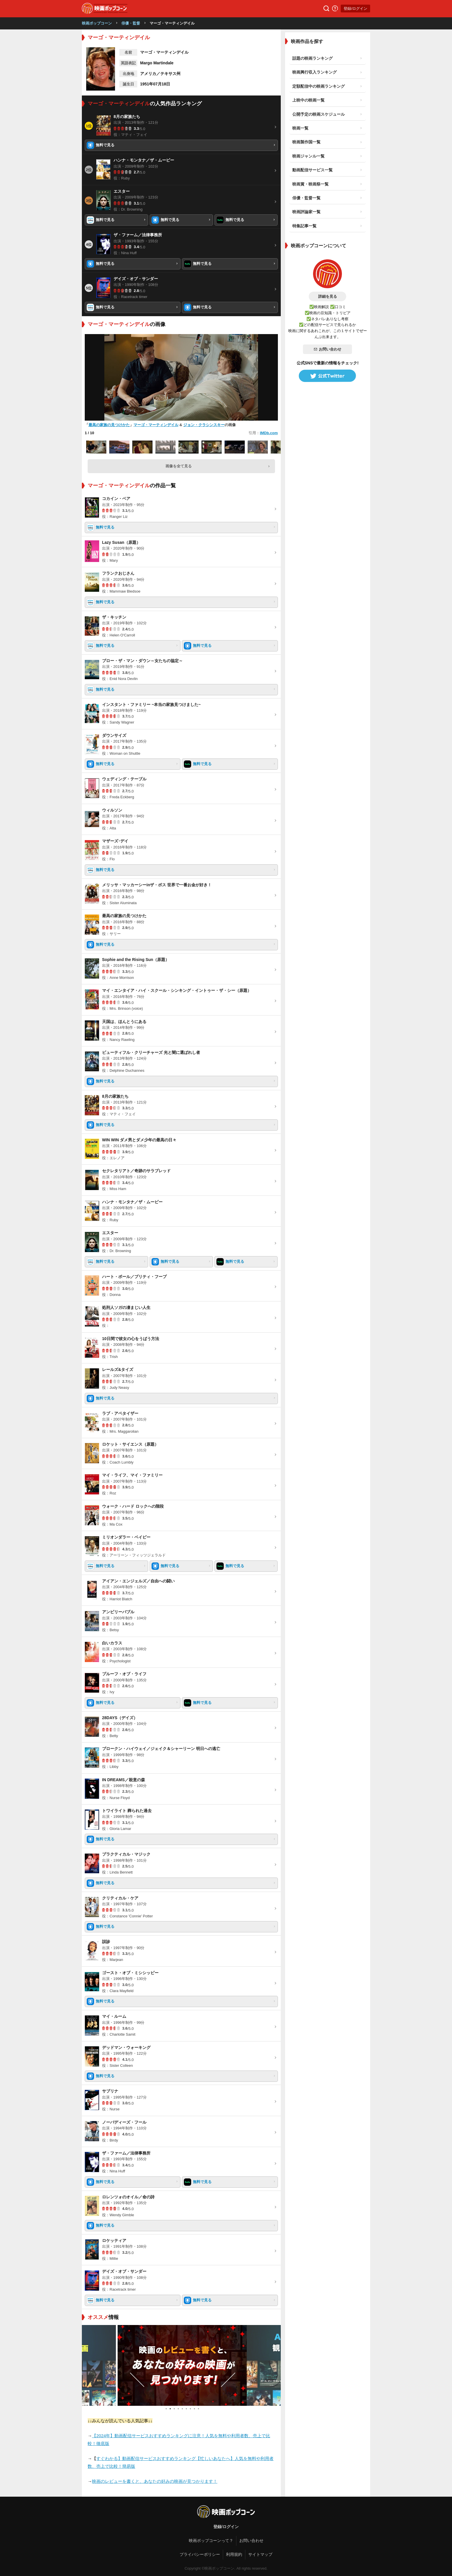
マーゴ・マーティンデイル (155, 425)
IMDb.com (269, 433)
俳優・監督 (130, 23)
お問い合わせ (327, 349)
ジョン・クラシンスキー (204, 425)
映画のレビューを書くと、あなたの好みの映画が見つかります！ (154, 2481)
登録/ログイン (355, 8)
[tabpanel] (181, 2365)
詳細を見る (327, 296)
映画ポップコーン (97, 23)
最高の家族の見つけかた (109, 425)
